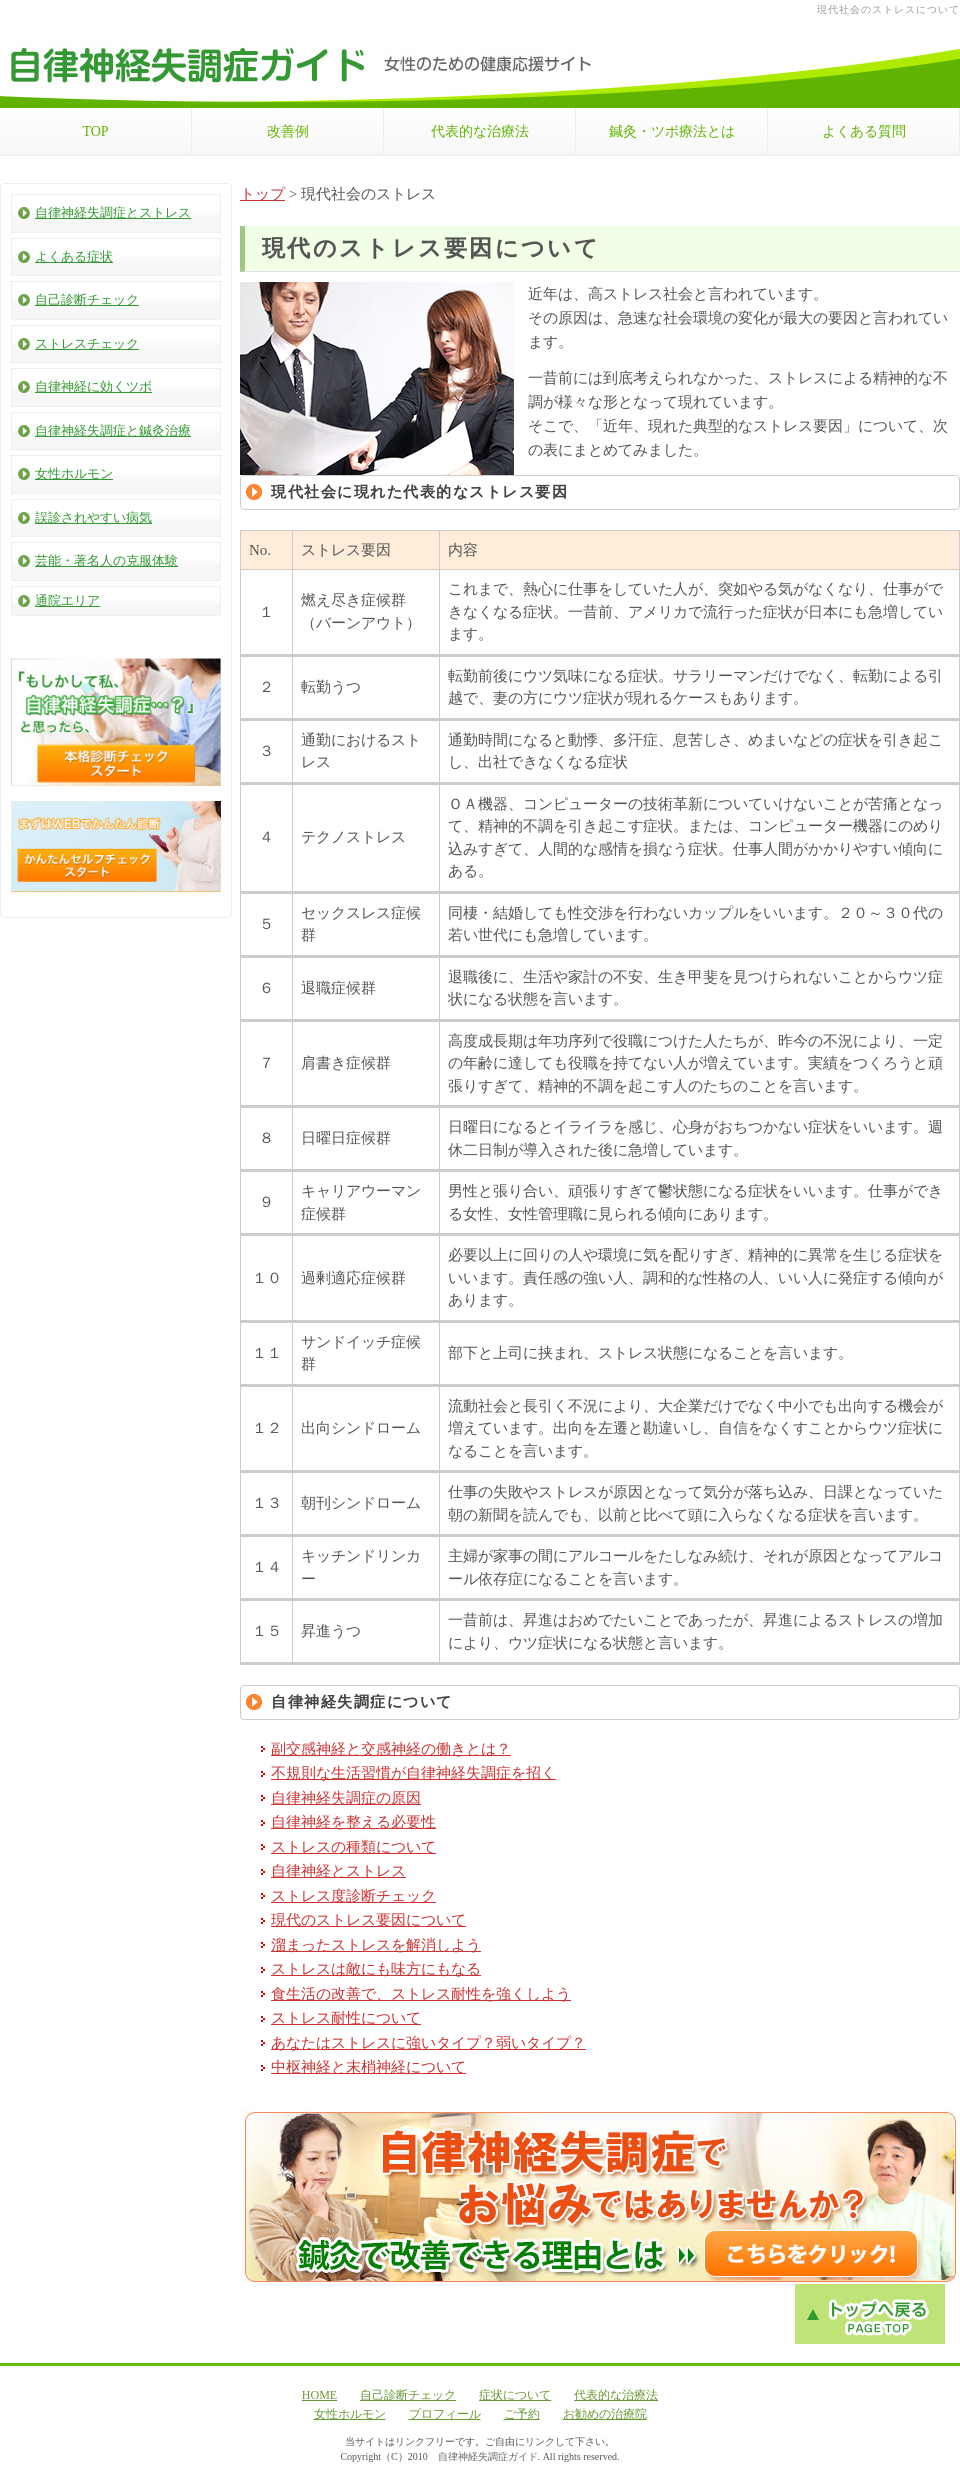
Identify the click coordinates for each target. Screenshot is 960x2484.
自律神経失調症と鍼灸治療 (113, 430)
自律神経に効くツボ (93, 386)
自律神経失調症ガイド (488, 2456)
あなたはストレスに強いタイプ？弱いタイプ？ (428, 2043)
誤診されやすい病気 (93, 517)
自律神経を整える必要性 (353, 1822)
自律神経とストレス (338, 1871)
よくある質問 (864, 131)
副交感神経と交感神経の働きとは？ (391, 1749)
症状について (515, 2395)
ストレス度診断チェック (353, 1896)
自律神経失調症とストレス (113, 212)
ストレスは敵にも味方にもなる (376, 1969)
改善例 (288, 131)
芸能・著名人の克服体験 (106, 560)
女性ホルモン (74, 473)
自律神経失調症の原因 (346, 1798)
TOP (95, 131)
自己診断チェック (87, 299)
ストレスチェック (87, 343)
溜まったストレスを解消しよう (376, 1945)
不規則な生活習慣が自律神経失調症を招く (413, 1773)
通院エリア (67, 600)
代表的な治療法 (480, 131)
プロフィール (445, 2414)
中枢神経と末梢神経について (368, 2067)
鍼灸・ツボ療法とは (672, 131)
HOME (319, 2395)
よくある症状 (74, 256)
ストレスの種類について (353, 1847)
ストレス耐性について (346, 2018)
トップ (262, 194)
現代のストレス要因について (368, 1920)
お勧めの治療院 (605, 2414)
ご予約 (522, 2414)
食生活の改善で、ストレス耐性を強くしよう (421, 1994)
